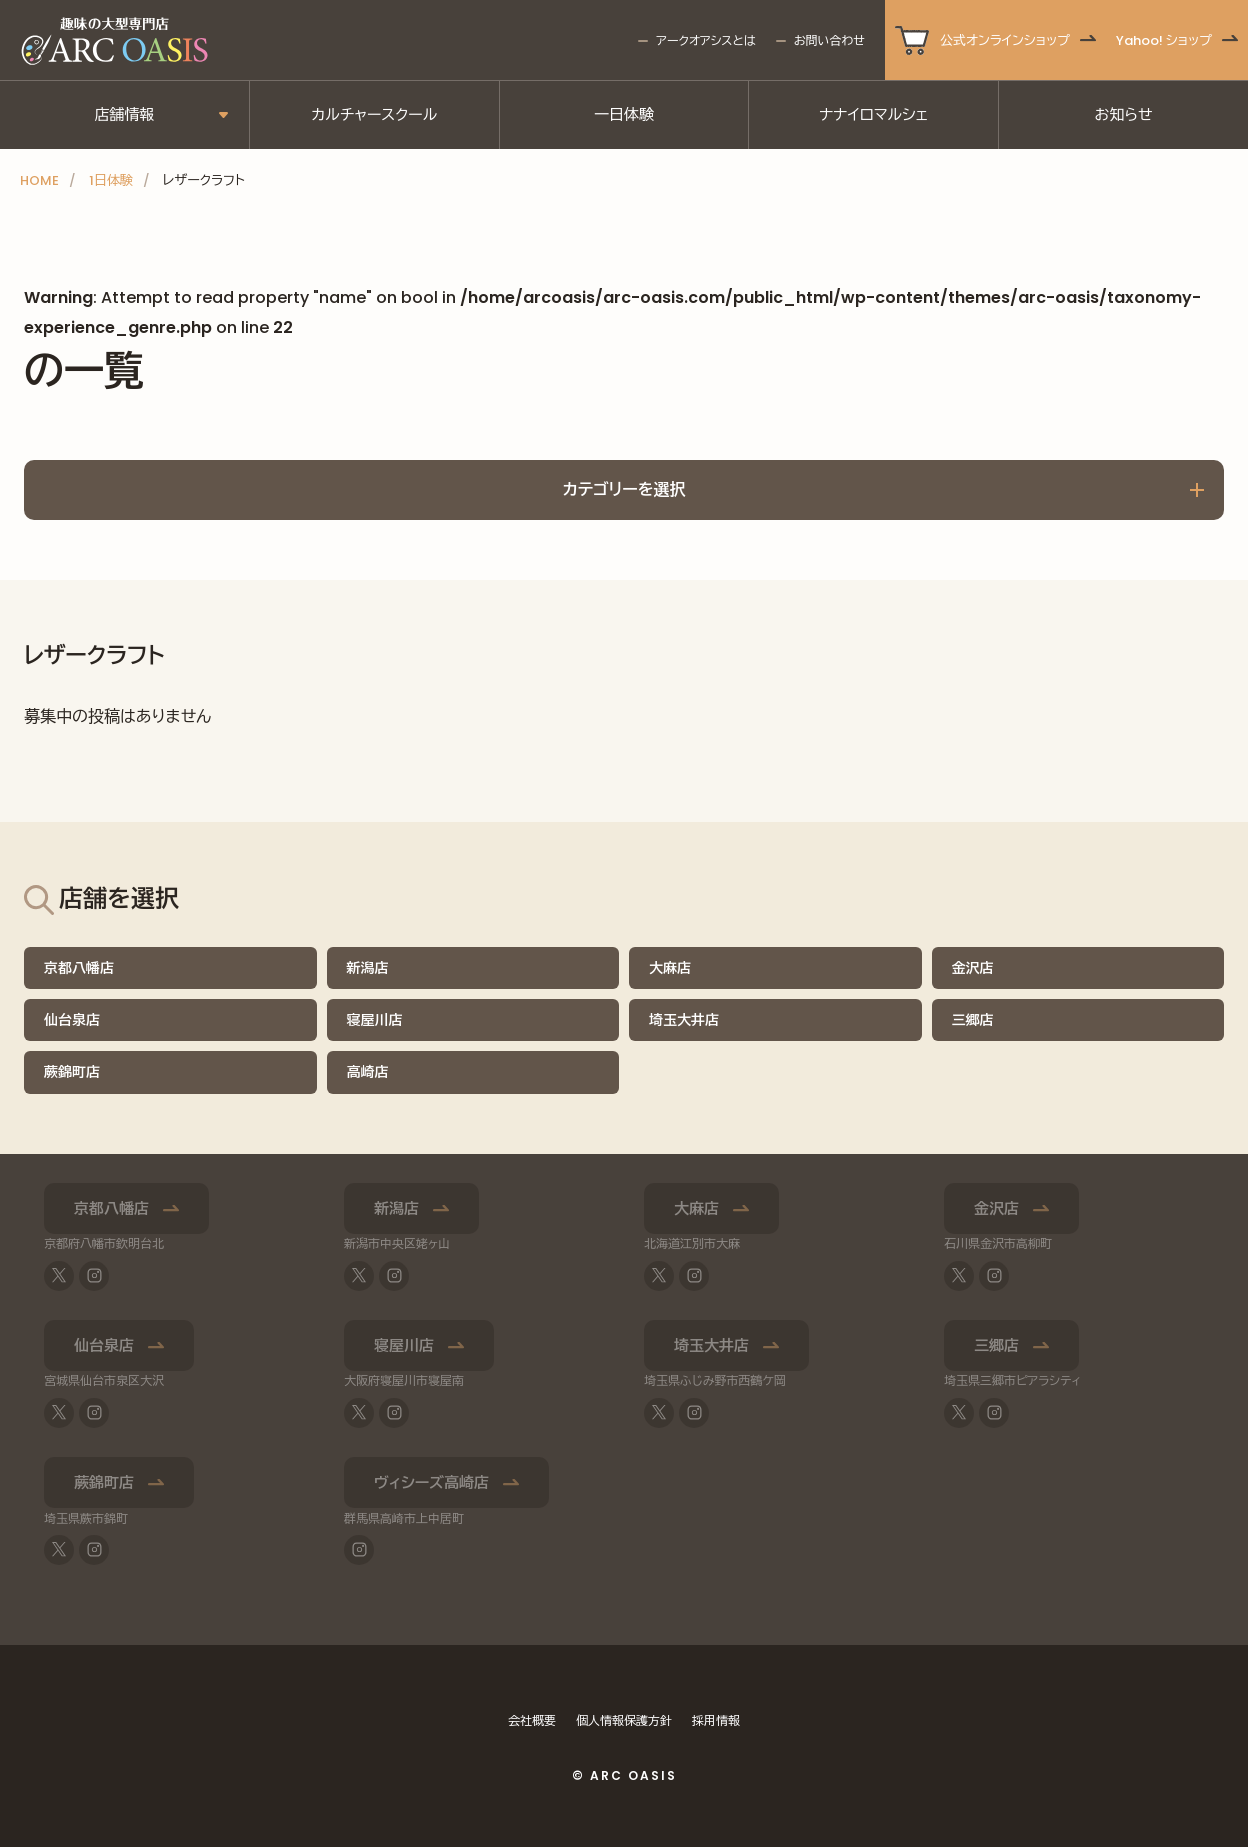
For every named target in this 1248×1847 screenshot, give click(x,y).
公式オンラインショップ (1005, 40)
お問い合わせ (829, 40)
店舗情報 (124, 114)
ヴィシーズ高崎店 (431, 1482)
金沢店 (973, 968)
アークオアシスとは (705, 40)
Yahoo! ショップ (1164, 40)
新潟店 (368, 968)
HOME (39, 180)
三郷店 (973, 1020)
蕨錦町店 (72, 1072)
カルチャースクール (374, 114)
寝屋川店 (375, 1020)
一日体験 (624, 114)
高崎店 (368, 1072)
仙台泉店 (72, 1020)
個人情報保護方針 (624, 1720)
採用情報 (716, 1720)
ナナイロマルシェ (873, 114)
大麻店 (670, 968)
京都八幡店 (79, 968)
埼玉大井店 (684, 1020)
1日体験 (111, 180)
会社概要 (532, 1720)
